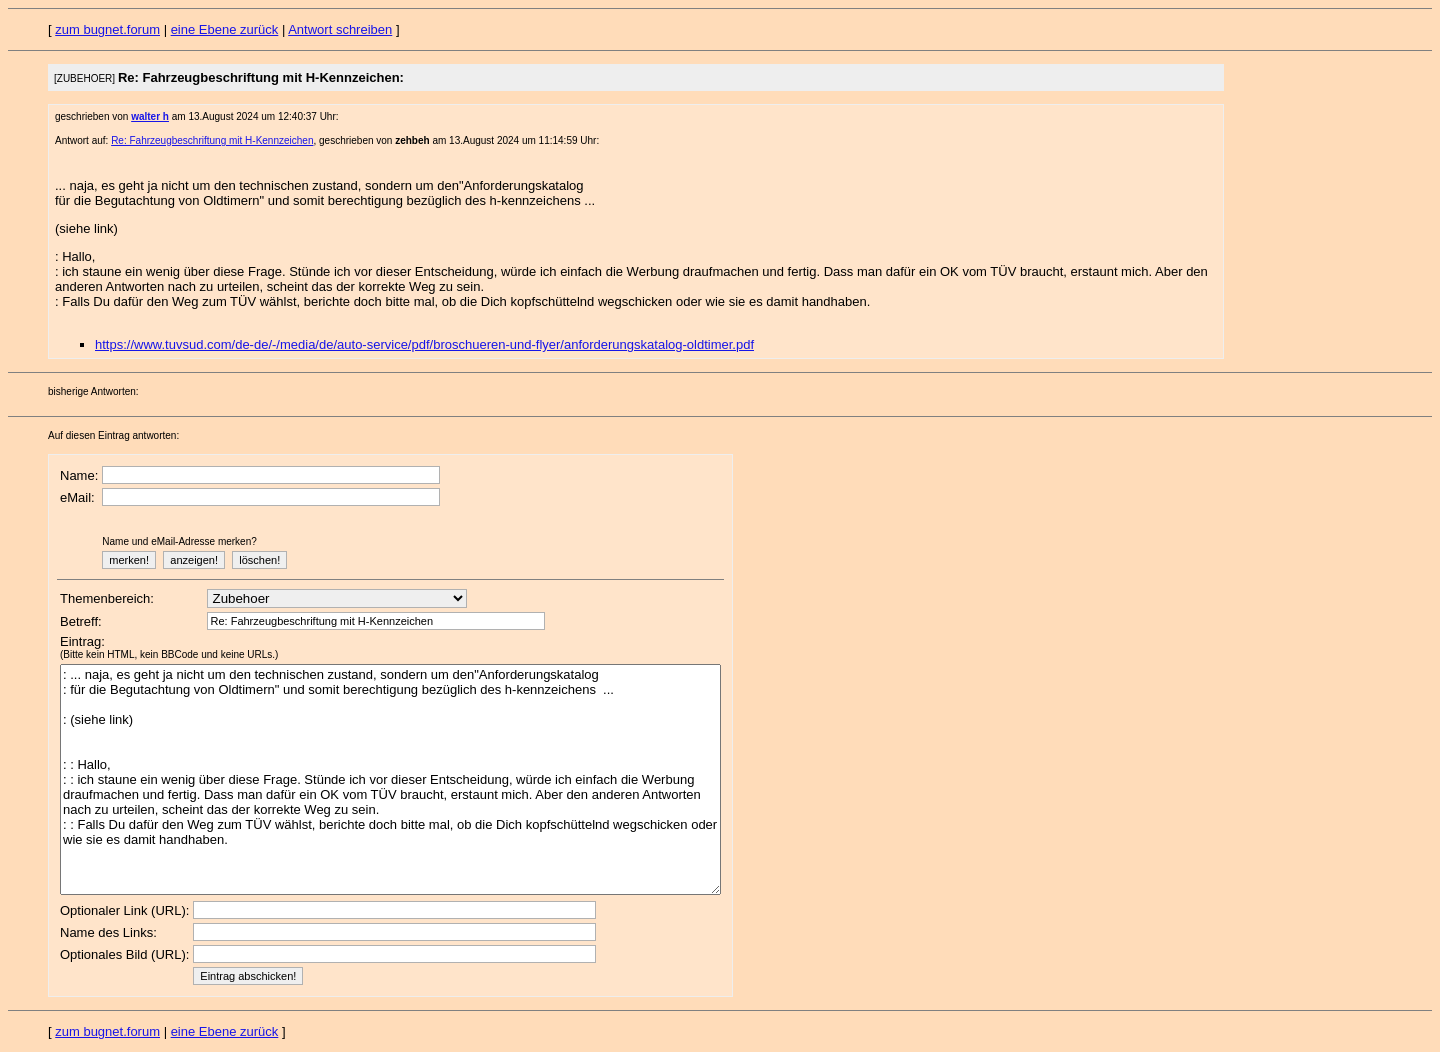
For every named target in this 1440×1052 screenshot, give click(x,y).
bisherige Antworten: (93, 391)
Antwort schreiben (340, 29)
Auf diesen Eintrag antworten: (113, 435)
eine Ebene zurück (225, 29)
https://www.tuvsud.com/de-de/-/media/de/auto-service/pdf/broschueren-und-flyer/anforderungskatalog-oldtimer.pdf (424, 344)
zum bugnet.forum (107, 29)
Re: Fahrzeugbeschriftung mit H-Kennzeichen (212, 140)
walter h (150, 116)
